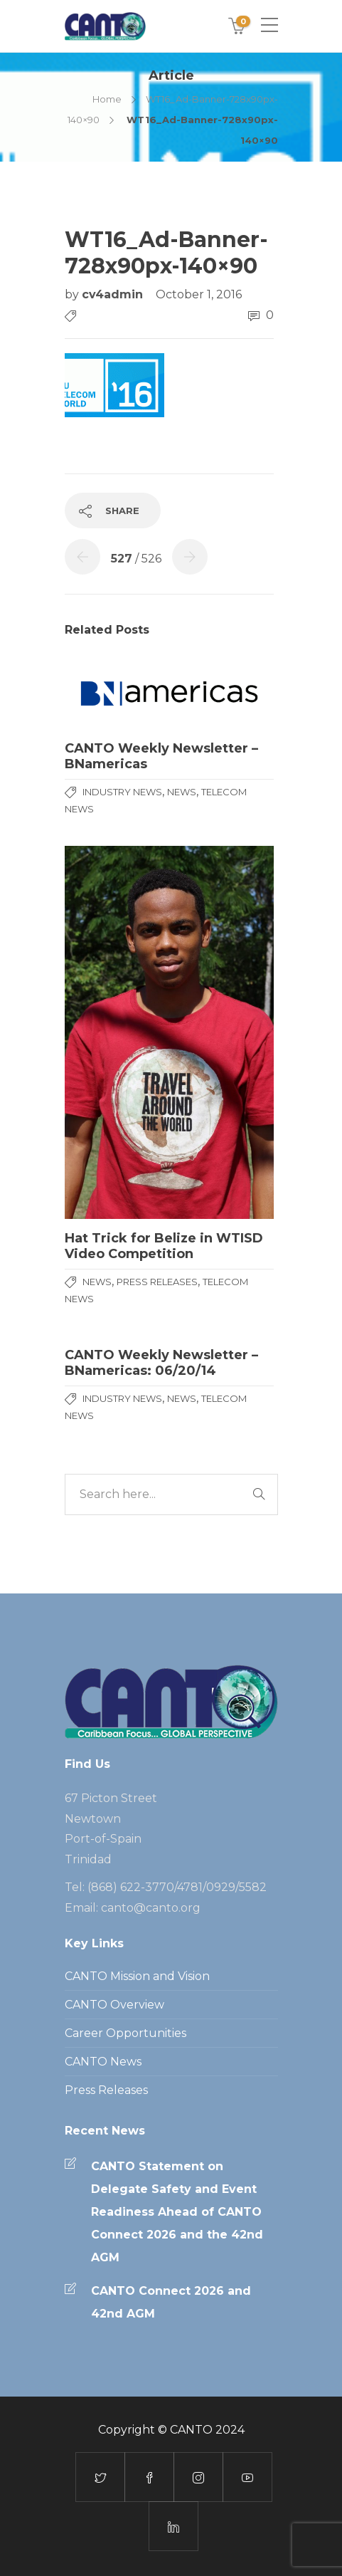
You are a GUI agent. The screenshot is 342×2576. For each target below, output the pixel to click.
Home (107, 99)
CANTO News (103, 2061)
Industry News (122, 791)
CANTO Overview (114, 2004)
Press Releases (157, 1281)
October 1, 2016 (199, 294)
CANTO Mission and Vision (137, 1976)
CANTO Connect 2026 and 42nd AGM (171, 2302)
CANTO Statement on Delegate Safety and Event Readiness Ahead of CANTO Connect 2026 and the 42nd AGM (177, 2211)
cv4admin (114, 294)
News (181, 791)
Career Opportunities (125, 2033)
